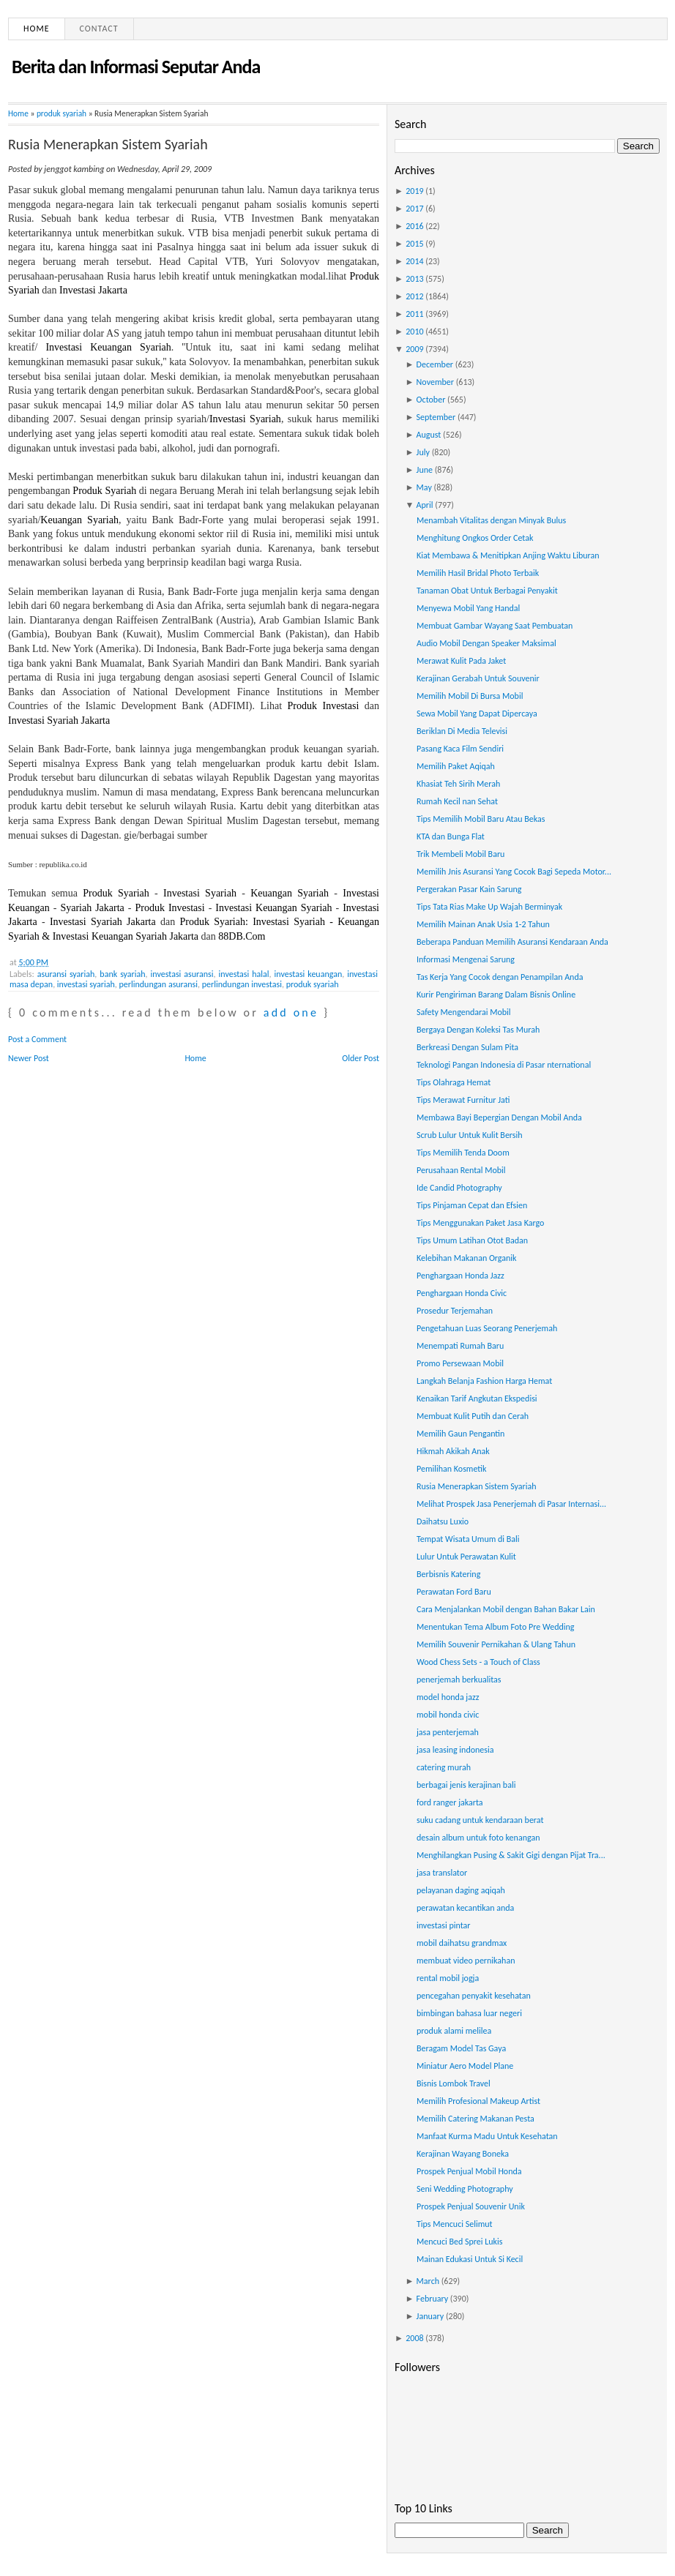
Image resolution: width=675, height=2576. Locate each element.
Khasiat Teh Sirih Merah (458, 784)
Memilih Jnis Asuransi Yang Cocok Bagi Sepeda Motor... (514, 871)
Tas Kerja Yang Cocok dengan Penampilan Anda (500, 977)
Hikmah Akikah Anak (453, 1451)
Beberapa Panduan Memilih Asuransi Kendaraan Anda (512, 942)
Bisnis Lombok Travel (454, 2083)
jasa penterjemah (448, 1732)
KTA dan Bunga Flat (451, 836)
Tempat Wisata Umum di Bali (468, 1539)
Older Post (360, 1058)
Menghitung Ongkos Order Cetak (475, 538)
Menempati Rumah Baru (460, 1346)
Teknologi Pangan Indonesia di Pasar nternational (504, 1065)
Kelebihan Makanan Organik (467, 1258)
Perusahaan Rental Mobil (461, 1170)
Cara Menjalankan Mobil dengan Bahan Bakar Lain (506, 1609)
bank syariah (122, 974)
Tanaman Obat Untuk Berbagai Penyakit (487, 590)
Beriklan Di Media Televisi (462, 731)
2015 (414, 244)
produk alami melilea (454, 2031)
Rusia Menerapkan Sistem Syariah (108, 144)
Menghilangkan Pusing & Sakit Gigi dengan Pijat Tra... (511, 1855)
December (435, 364)
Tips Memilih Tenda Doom (463, 1152)
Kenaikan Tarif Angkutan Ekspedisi (477, 1398)
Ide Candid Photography (459, 1188)
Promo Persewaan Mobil (460, 1363)
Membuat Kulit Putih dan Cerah (473, 1416)
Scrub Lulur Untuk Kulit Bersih (470, 1135)
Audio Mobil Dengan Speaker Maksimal (486, 643)
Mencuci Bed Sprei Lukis (460, 2241)
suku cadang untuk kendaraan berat (480, 1820)
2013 (414, 279)
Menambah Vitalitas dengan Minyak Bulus (491, 520)
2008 (414, 2338)
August (429, 435)
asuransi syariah (66, 974)
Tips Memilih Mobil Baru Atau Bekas (481, 819)
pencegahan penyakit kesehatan (474, 1996)
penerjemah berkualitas (459, 1679)
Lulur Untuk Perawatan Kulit (466, 1556)
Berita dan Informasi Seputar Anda (136, 66)
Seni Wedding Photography (465, 2189)
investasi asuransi (182, 974)
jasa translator (442, 1873)
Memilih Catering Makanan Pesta (475, 2118)
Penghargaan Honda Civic (462, 1293)
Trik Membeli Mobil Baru (460, 854)
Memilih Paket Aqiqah (456, 766)
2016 (414, 226)
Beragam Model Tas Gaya (461, 2048)
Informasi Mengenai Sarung (466, 959)
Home (36, 28)
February (433, 2299)
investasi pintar (444, 1925)
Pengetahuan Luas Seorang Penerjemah (487, 1328)
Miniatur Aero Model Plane (465, 2066)
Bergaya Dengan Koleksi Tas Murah (478, 1030)
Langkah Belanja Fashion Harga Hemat (484, 1381)
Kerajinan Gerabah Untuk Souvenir (478, 678)
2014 (414, 261)
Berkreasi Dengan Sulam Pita (467, 1047)
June (425, 470)
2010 (414, 331)
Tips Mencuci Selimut (455, 2224)
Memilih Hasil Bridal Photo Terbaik (478, 573)
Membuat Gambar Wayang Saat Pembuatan (495, 626)
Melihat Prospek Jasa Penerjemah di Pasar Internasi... (511, 1504)
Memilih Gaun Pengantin (460, 1434)
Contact (99, 28)
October (431, 399)
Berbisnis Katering (448, 1574)
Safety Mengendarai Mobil (464, 1012)
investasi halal (244, 974)
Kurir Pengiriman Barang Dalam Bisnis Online (496, 994)
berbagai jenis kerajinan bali (466, 1785)
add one (291, 1012)
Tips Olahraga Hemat (454, 1082)
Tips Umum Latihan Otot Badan (472, 1240)
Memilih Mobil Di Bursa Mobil (470, 696)
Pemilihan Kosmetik (452, 1469)
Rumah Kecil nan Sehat (457, 801)
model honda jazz (448, 1697)
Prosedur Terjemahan (455, 1311)
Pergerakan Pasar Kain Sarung (469, 889)
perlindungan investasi (242, 984)
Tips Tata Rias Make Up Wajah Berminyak (489, 907)
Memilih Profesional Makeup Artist (478, 2101)
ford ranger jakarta (450, 1802)
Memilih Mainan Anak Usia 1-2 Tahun (483, 924)
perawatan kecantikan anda (465, 1908)
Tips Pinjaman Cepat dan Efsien (472, 1205)
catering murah (444, 1767)
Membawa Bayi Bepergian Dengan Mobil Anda (499, 1117)
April (425, 505)
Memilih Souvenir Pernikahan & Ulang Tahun (496, 1644)
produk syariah (61, 113)
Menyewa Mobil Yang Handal (468, 608)
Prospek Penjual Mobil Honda (469, 2171)
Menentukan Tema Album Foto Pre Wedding (496, 1627)
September (436, 417)
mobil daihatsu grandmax (462, 1943)
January (430, 2316)
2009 (414, 349)
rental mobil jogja (448, 1978)
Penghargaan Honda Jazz (460, 1275)
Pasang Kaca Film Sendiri (460, 749)
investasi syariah (86, 984)
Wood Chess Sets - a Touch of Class (478, 1662)
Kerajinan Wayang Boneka (463, 2154)
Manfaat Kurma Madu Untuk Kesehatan (487, 2136)
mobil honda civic (448, 1715)
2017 (414, 208)
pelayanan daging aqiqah (461, 1890)
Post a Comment (37, 1039)
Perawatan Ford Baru (454, 1592)
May (424, 487)
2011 (414, 314)
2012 (414, 296)
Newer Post (28, 1058)
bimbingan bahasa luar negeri (469, 2013)
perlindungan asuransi (158, 984)
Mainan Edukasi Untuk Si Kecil (470, 2259)
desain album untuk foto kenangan (478, 1837)
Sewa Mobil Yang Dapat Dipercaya (477, 713)
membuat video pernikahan (466, 1960)
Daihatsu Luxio (443, 1521)
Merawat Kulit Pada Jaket (461, 661)
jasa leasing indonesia (455, 1750)
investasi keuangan (309, 974)
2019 (414, 191)
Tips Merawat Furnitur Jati (463, 1100)
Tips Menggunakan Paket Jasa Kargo (480, 1223)
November (435, 382)
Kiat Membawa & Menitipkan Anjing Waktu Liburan (508, 555)
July (423, 452)
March (428, 2281)
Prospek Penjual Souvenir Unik (471, 2206)
